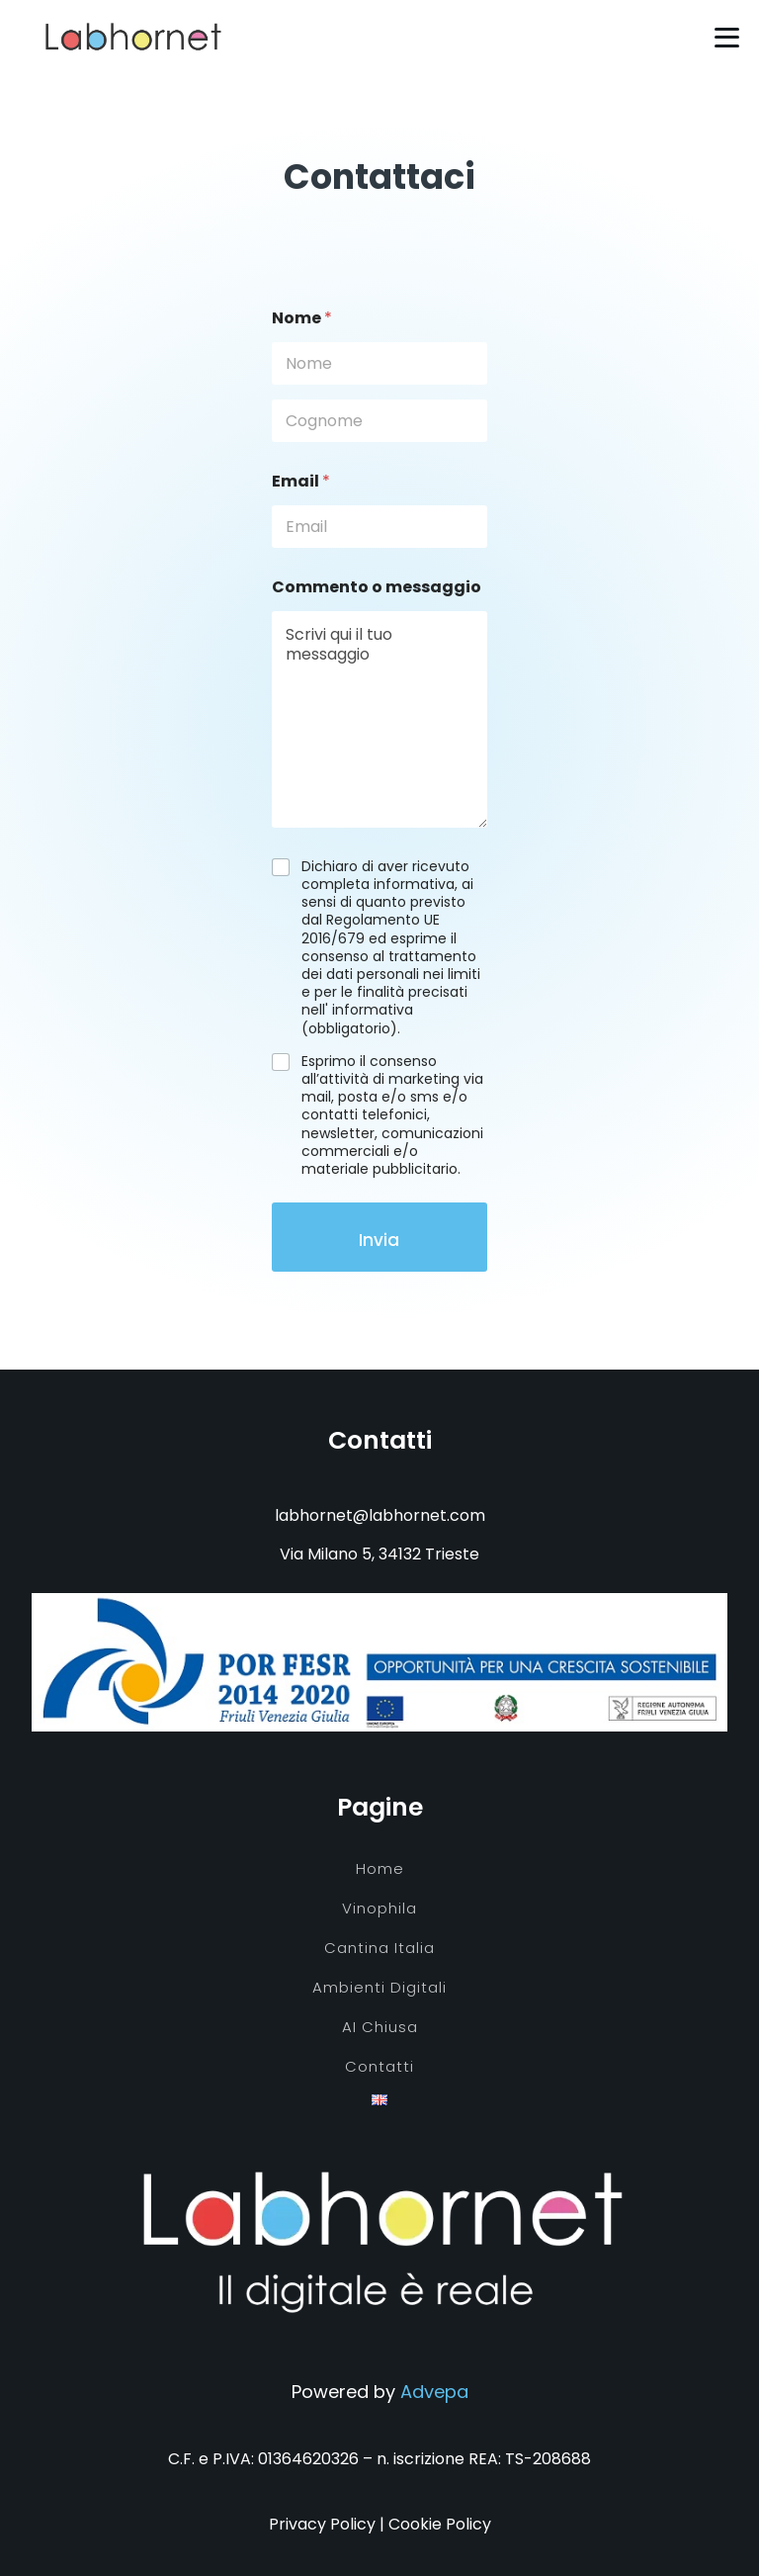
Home (380, 1868)
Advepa (434, 2391)
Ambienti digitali (379, 1987)
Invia (379, 1240)
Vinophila (379, 1908)
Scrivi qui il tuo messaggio (379, 719)
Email (301, 481)
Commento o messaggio (376, 586)
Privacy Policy (322, 2524)
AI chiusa (380, 2026)
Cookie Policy (439, 2524)
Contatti (379, 2066)
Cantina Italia (379, 1947)
